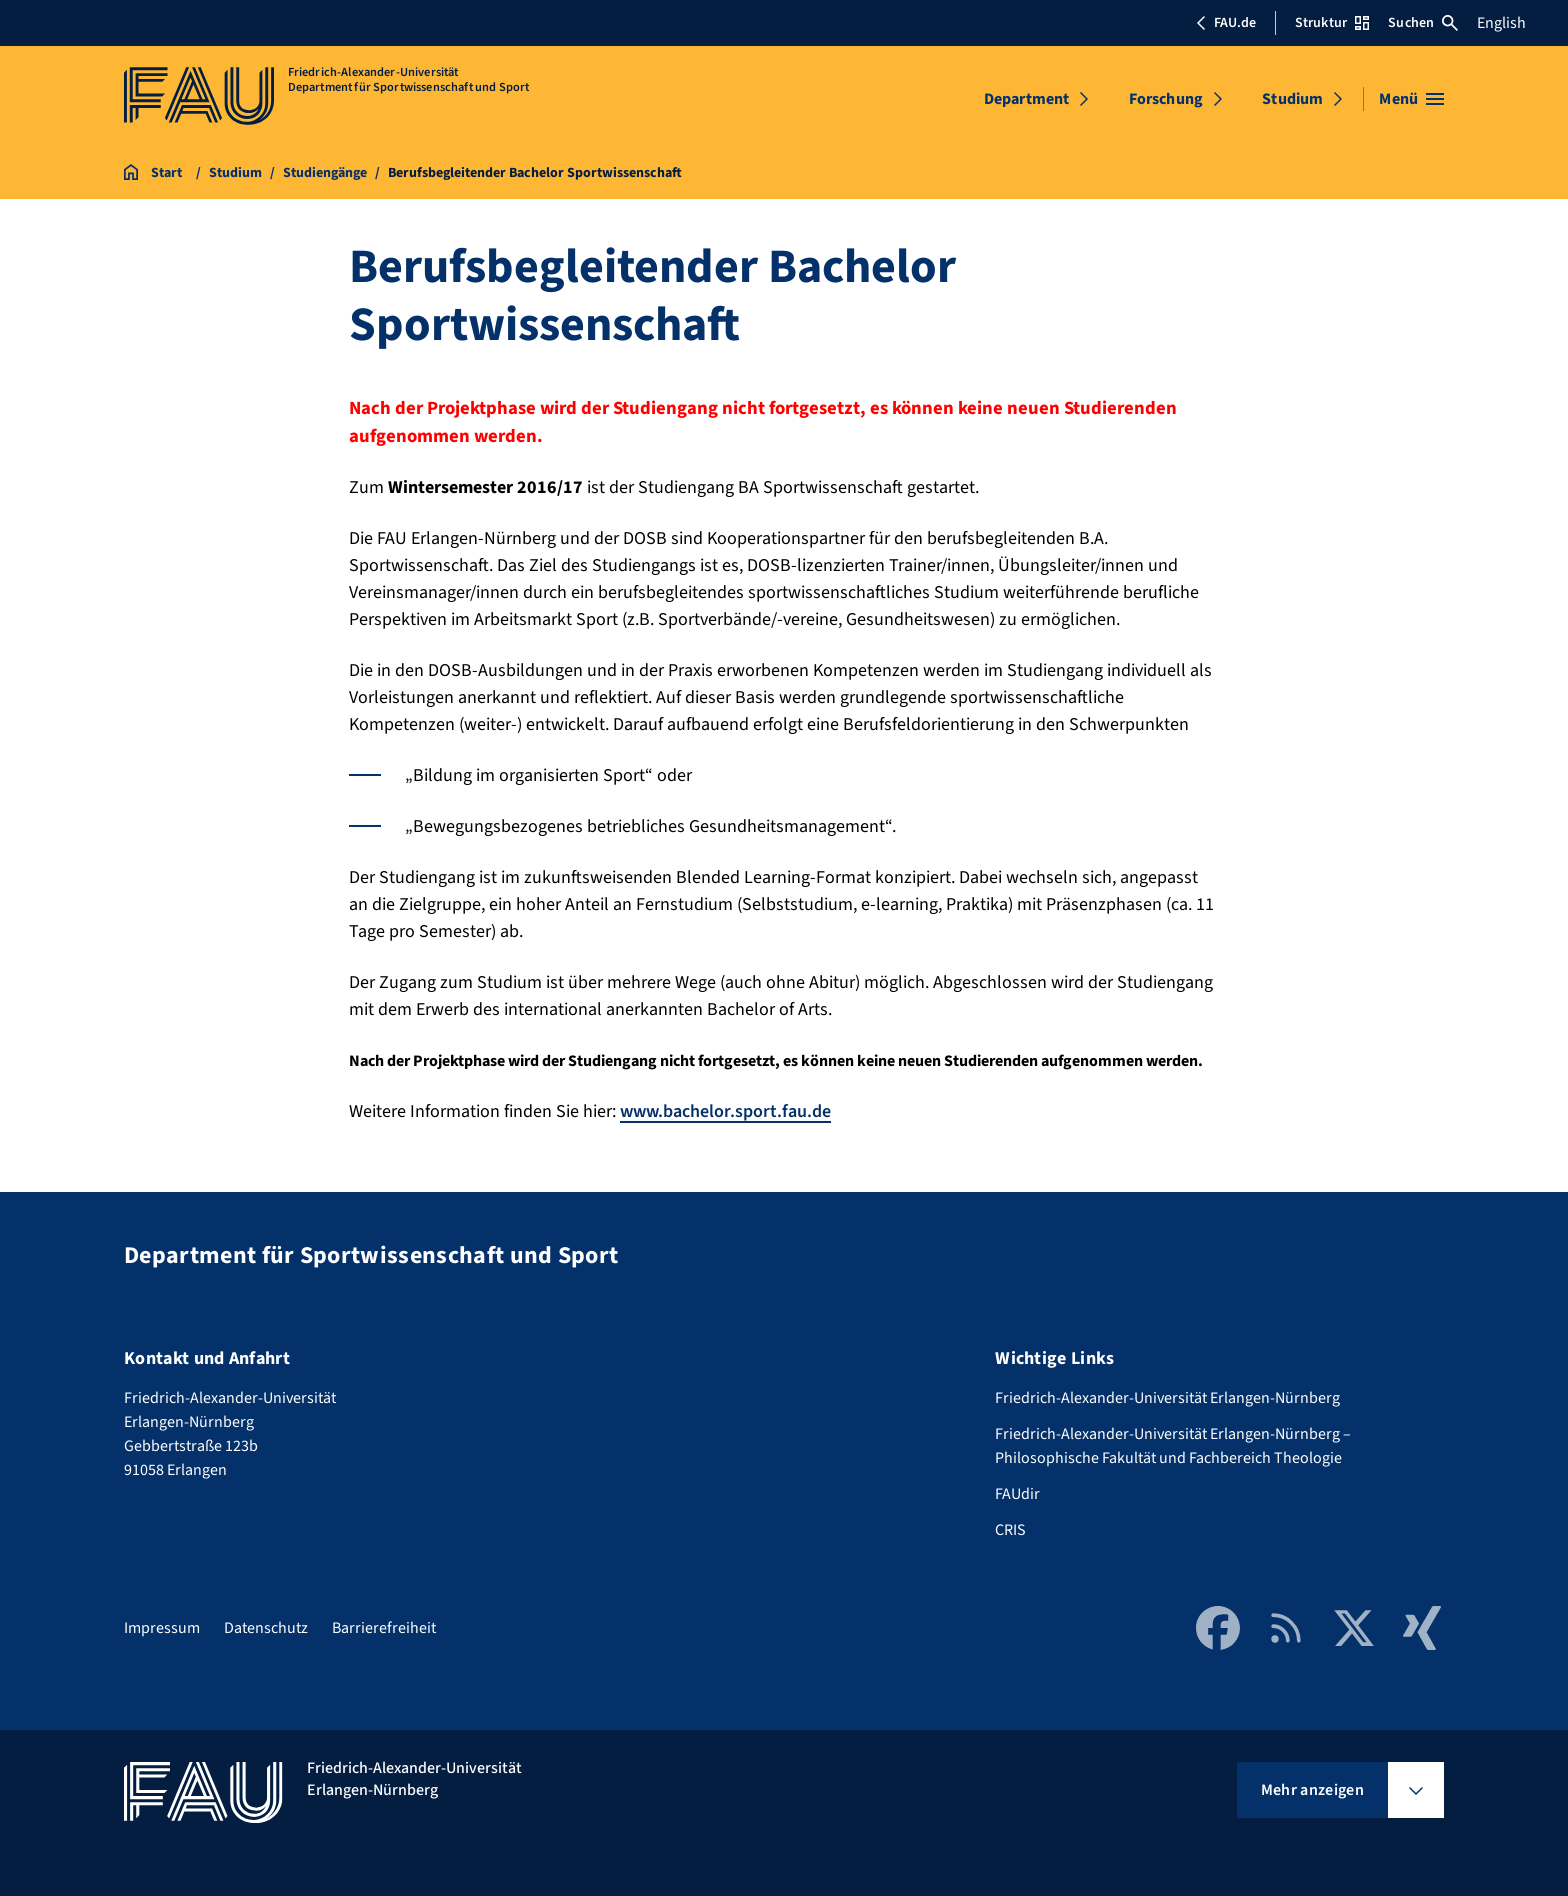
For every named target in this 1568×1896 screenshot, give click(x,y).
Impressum (162, 1628)
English (1501, 23)
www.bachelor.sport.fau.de (725, 1111)
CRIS (1010, 1530)
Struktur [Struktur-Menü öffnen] (1332, 23)
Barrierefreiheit (384, 1628)
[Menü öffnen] (1411, 99)
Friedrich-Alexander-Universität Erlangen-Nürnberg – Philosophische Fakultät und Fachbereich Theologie (1173, 1446)
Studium (1292, 99)
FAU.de (1226, 23)
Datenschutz (266, 1628)
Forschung (1166, 99)
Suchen (1423, 23)
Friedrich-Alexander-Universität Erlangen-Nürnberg (1167, 1398)
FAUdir (1017, 1494)
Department (1027, 99)
